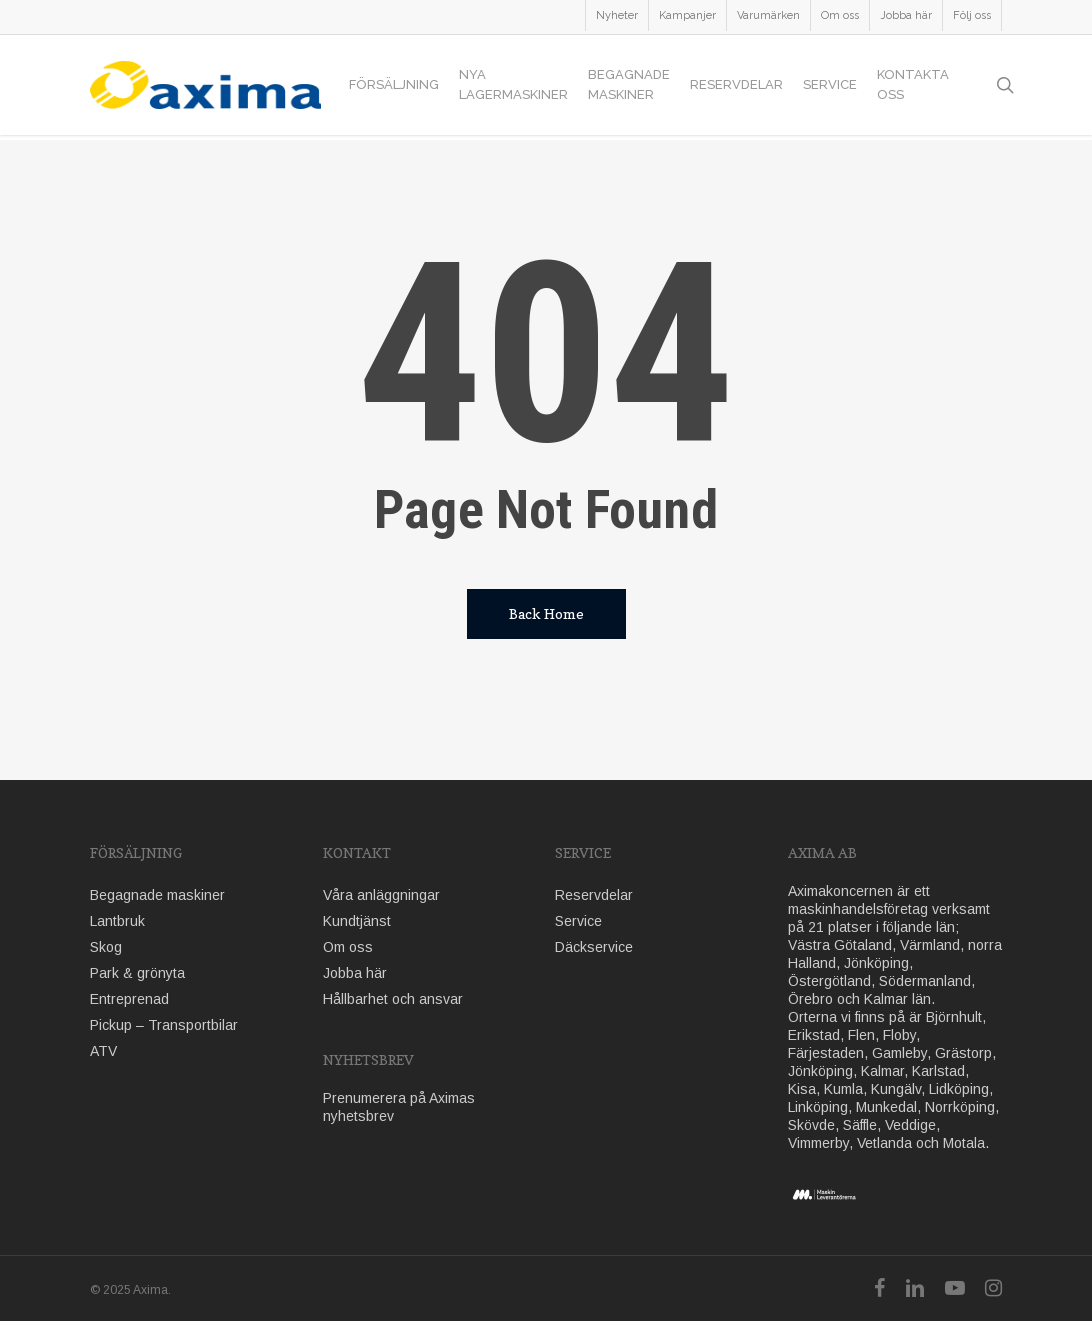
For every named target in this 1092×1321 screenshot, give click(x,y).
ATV (103, 1051)
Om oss (348, 947)
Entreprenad (129, 999)
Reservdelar (594, 895)
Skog (106, 947)
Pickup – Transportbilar (164, 1025)
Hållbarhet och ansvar (393, 999)
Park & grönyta (137, 973)
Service (578, 921)
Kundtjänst (357, 921)
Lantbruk (117, 921)
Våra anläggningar (381, 895)
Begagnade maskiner (157, 895)
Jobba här (355, 973)
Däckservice (594, 947)
